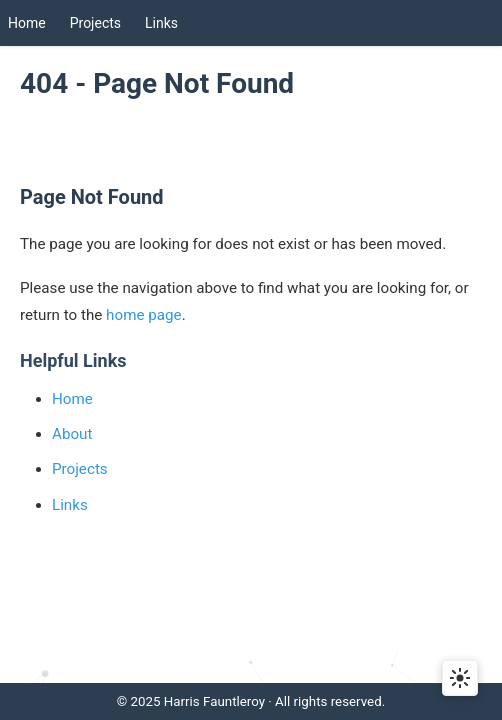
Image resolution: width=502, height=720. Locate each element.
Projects (95, 23)
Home (27, 23)
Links (161, 23)
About (72, 434)
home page (144, 315)
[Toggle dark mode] (460, 678)
